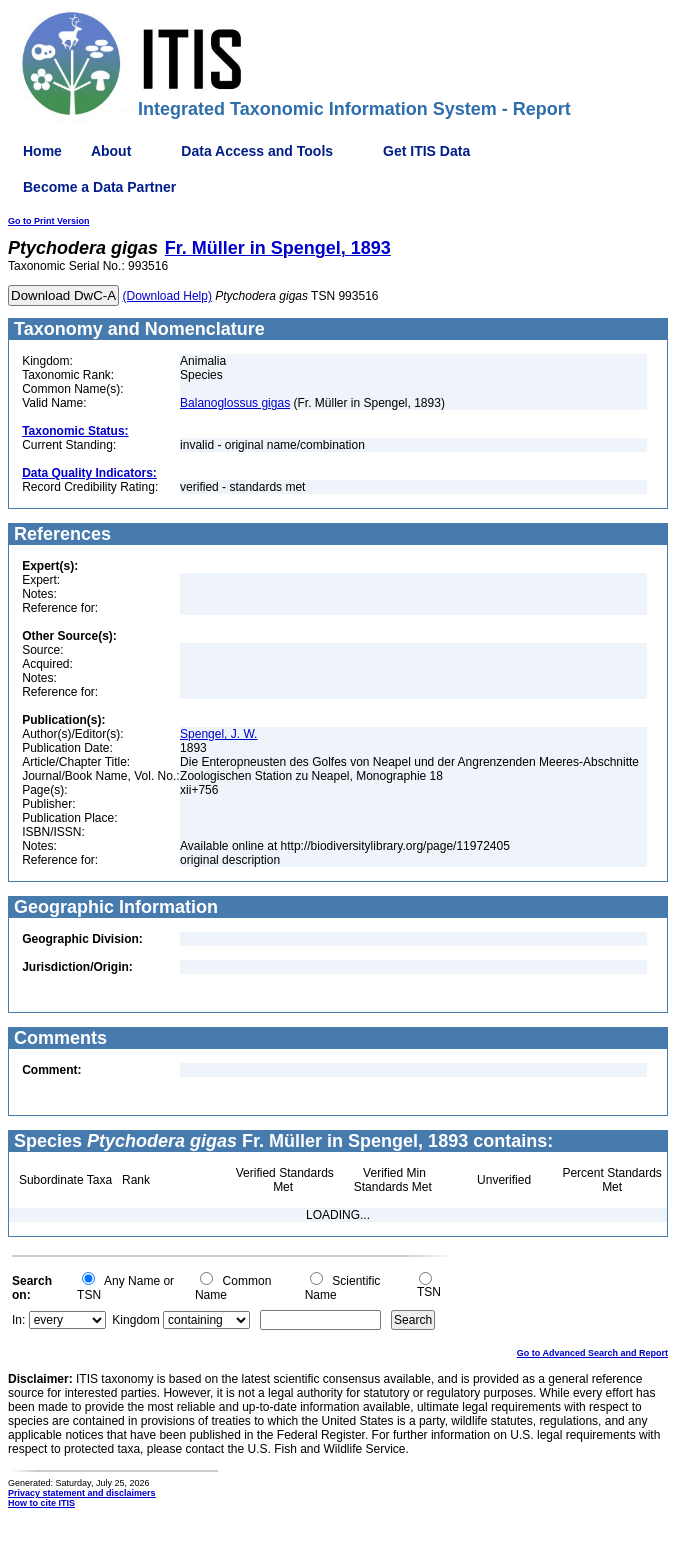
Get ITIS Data (426, 151)
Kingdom (135, 1320)
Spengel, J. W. (218, 734)
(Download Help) (167, 296)
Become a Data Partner (99, 187)
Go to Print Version (49, 221)
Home (42, 151)
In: (18, 1320)
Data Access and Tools (257, 151)
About (111, 151)
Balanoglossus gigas (235, 403)
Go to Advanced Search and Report (592, 1353)
